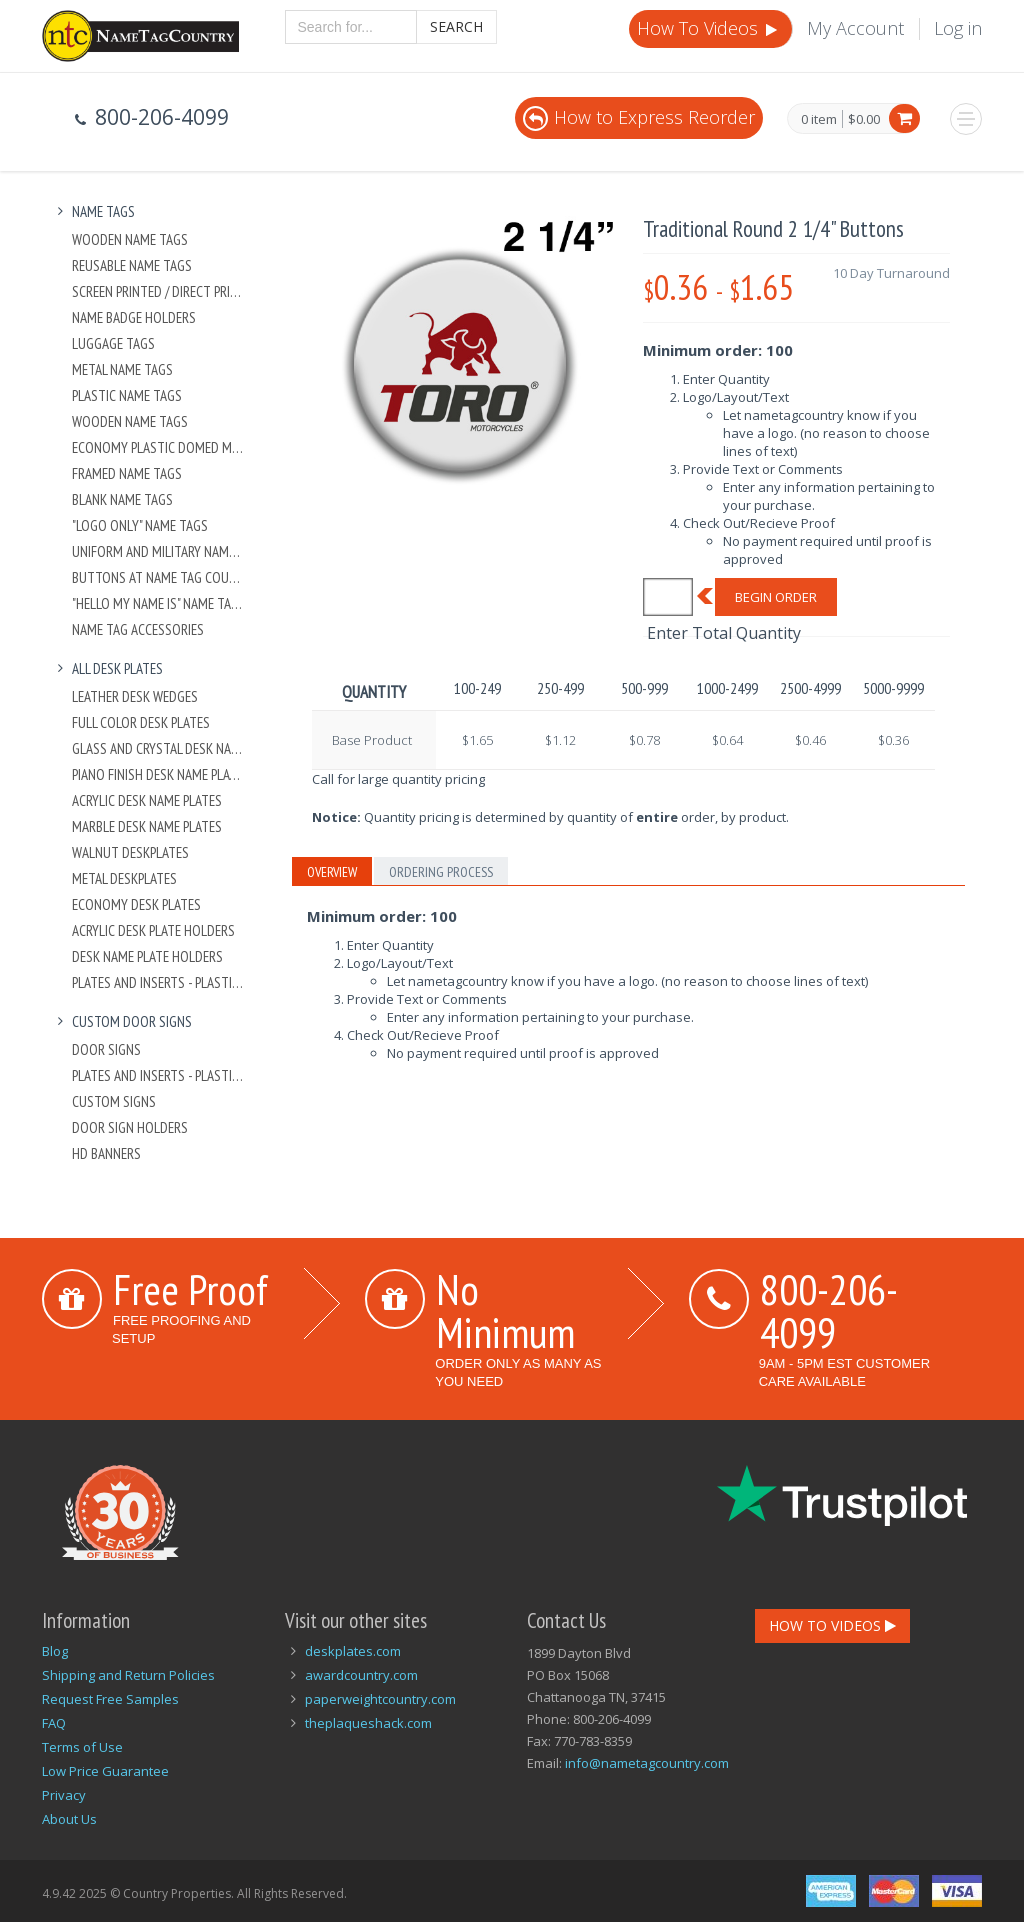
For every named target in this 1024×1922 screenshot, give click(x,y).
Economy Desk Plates (136, 904)
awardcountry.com (361, 1675)
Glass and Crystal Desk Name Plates (158, 748)
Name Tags (93, 211)
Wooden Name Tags (130, 239)
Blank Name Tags (122, 499)
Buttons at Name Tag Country (158, 577)
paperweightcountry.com (380, 1699)
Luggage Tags (113, 343)
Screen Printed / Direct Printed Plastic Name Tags (158, 291)
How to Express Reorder (639, 117)
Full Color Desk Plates (141, 722)
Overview (332, 872)
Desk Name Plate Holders (147, 956)
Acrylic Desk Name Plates (147, 800)
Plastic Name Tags (127, 395)
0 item (819, 120)
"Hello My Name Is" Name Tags (158, 603)
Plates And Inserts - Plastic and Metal (158, 982)
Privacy (64, 1795)
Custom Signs (114, 1101)
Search (456, 26)
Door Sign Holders (130, 1127)
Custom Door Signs (122, 1021)
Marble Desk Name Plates (147, 826)
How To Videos (709, 28)
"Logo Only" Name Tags (140, 525)
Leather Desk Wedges (135, 696)
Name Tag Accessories (138, 629)
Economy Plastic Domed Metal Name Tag (158, 447)
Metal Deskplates (124, 878)
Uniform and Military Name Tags (158, 551)
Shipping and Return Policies (128, 1675)
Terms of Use (82, 1747)
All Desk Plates (107, 668)
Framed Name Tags (127, 473)
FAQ (54, 1723)
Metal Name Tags (122, 369)
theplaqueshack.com (368, 1723)
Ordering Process (441, 872)
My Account (855, 28)
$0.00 (864, 119)
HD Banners (106, 1153)
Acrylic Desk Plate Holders (153, 930)
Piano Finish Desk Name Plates (158, 774)
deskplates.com (353, 1651)
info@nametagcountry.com (647, 1763)
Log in (958, 28)
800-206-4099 (829, 1310)
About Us (69, 1819)
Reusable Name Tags (132, 265)
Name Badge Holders (134, 317)
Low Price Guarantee (105, 1771)
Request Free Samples (110, 1699)
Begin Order (776, 597)
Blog (55, 1651)
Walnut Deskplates (130, 852)
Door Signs (106, 1049)
